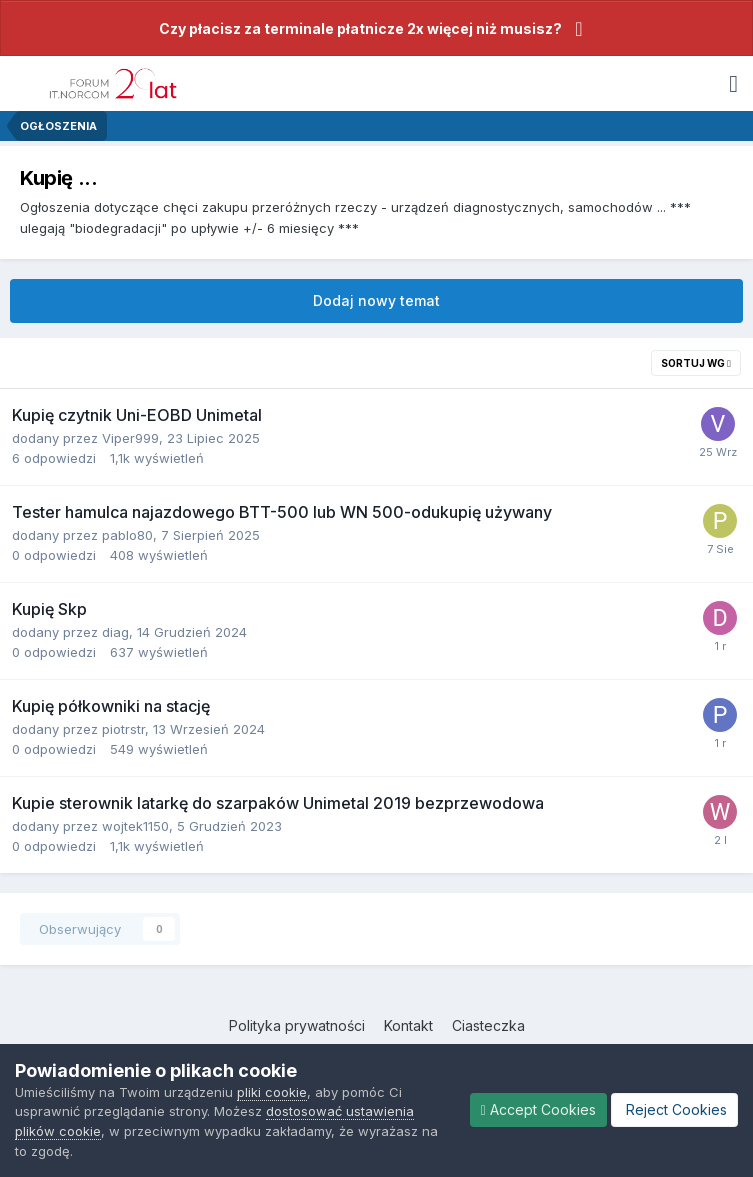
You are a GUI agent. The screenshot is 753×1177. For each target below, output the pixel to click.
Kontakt (408, 1025)
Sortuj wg (696, 363)
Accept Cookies (538, 1109)
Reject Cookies (674, 1109)
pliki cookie (272, 1092)
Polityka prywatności (297, 1025)
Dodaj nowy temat (376, 300)
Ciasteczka (488, 1025)
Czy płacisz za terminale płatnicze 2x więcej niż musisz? (360, 28)
